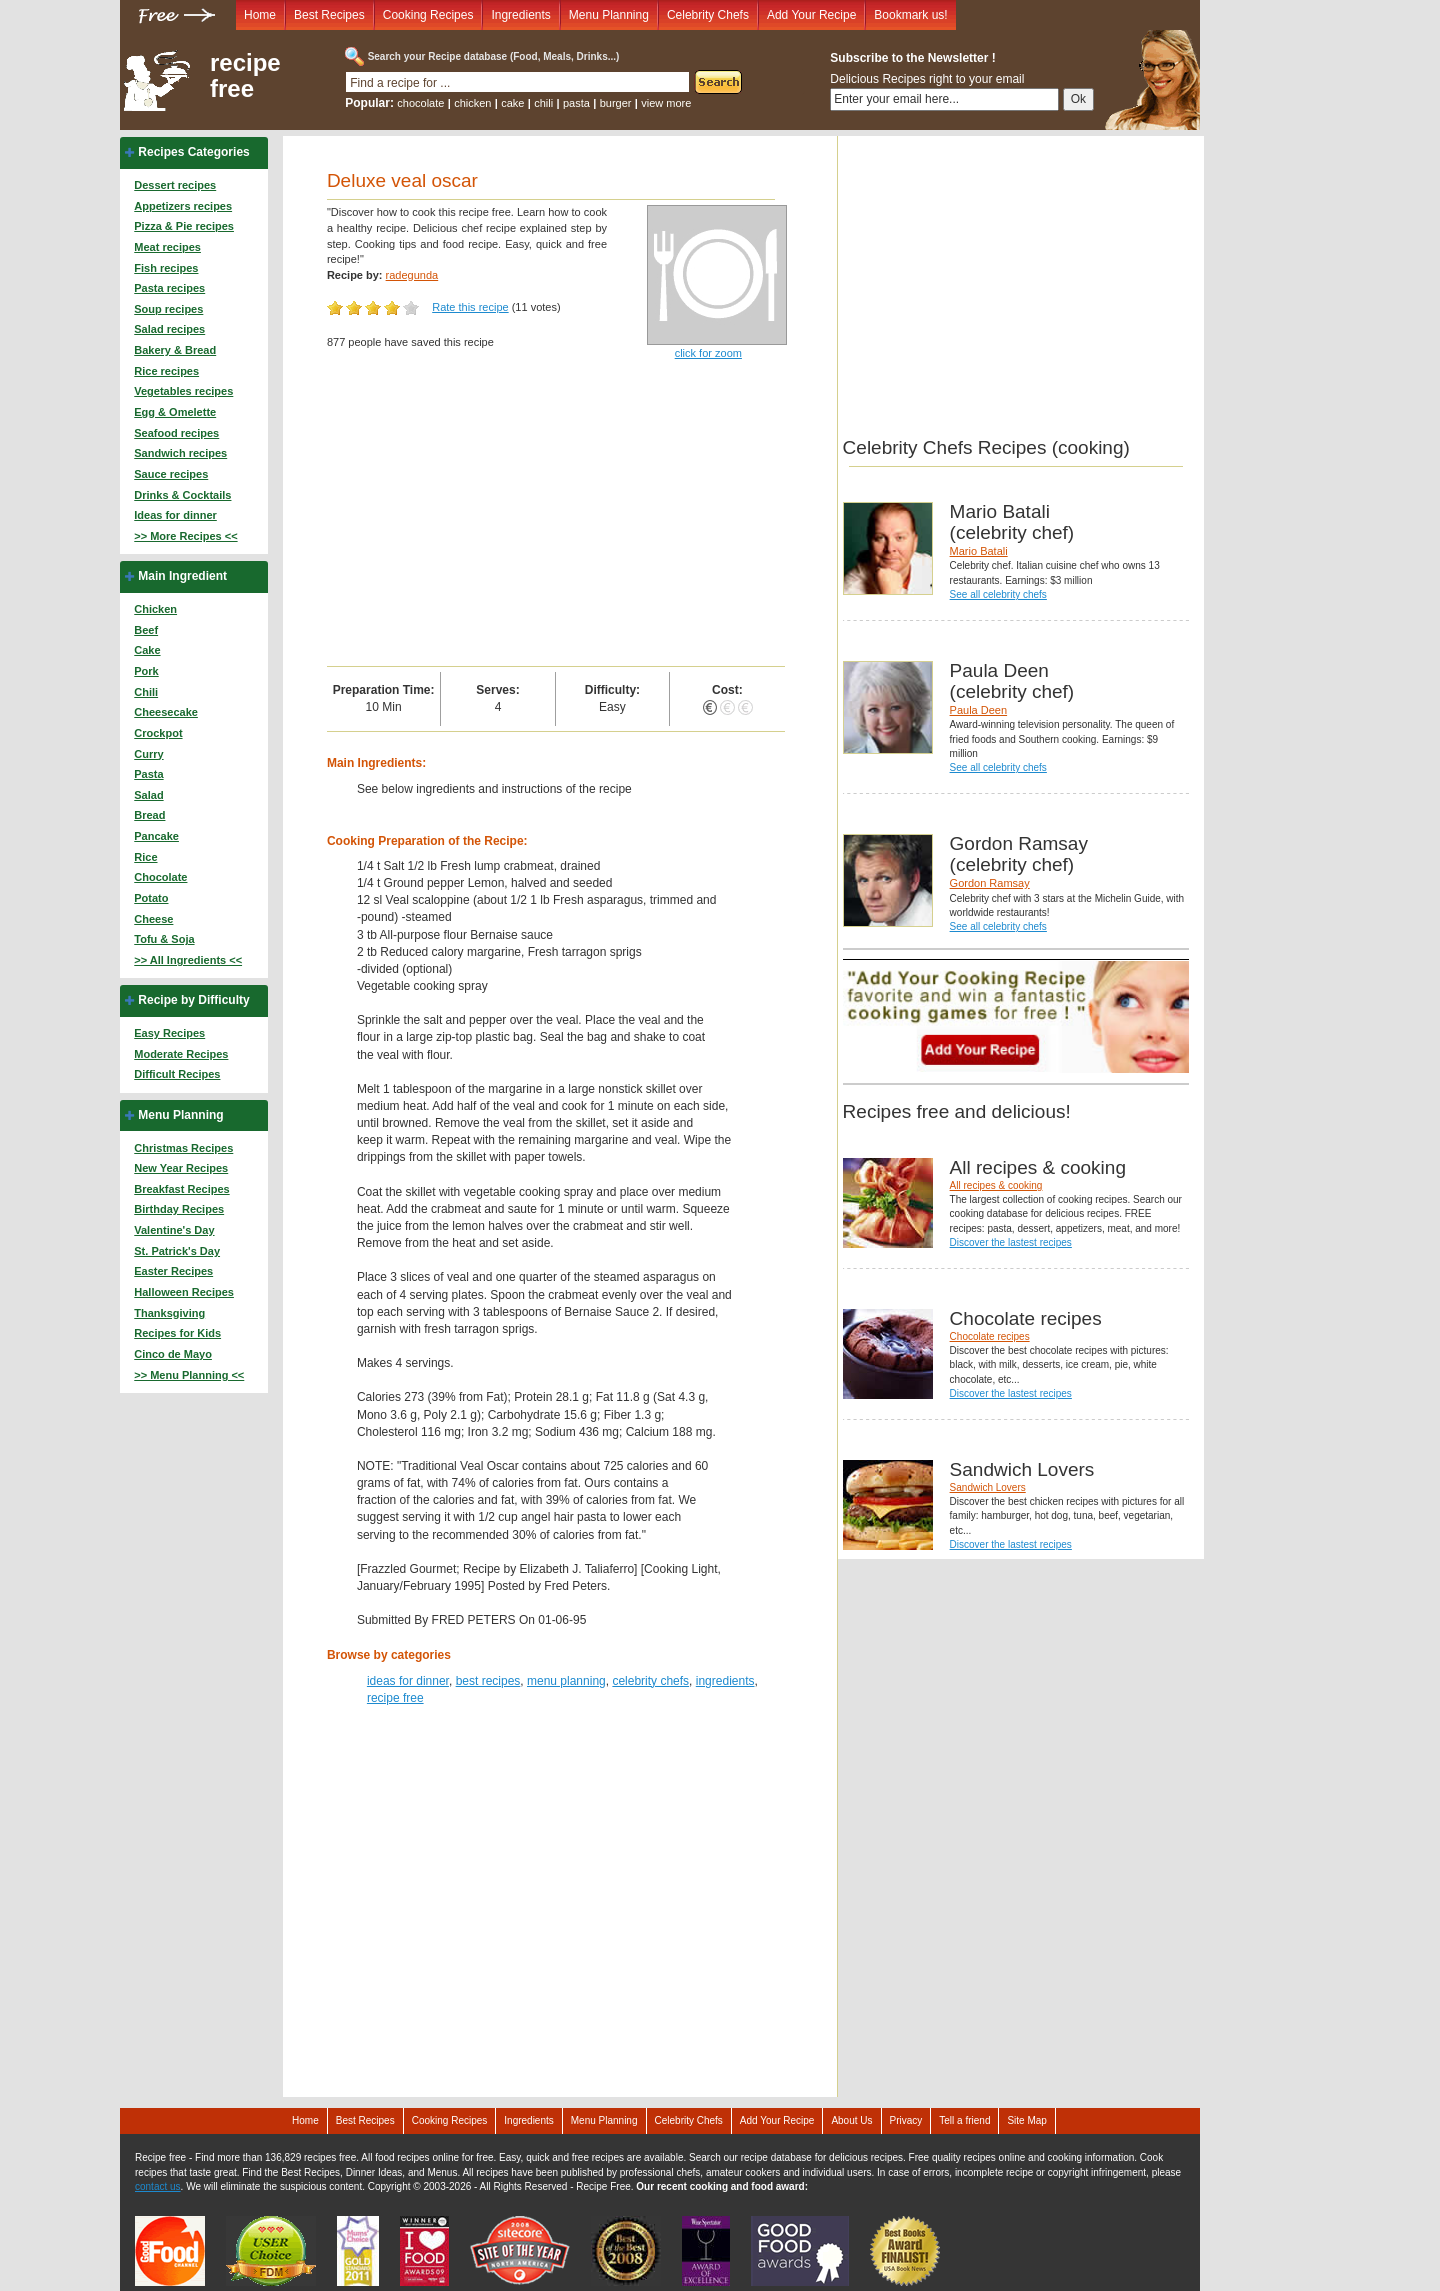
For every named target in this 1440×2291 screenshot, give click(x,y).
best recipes (488, 1681)
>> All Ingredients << (188, 960)
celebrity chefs (650, 1681)
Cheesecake (166, 712)
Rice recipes (166, 371)
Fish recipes (166, 268)
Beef (146, 630)
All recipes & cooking (996, 1185)
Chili (146, 692)
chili (543, 103)
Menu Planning (609, 15)
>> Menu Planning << (189, 1375)
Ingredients (520, 15)
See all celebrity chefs (998, 594)
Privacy (906, 2120)
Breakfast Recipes (181, 1189)
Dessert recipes (175, 185)
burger (616, 103)
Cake (147, 650)
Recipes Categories (193, 152)
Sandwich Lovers (988, 1487)
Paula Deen (979, 710)
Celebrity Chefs (708, 15)
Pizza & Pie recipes (184, 226)
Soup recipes (168, 309)
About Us (851, 2120)
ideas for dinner (408, 1681)
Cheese (153, 919)
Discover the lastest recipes (1011, 1242)
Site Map (1026, 2120)
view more (666, 103)
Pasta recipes (169, 288)
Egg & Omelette (175, 412)
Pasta (148, 774)
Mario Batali (979, 551)
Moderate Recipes (181, 1054)
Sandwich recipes (180, 453)
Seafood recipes (176, 433)
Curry (148, 754)
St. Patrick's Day (177, 1251)
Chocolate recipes (990, 1336)
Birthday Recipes (179, 1209)
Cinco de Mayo (173, 1354)
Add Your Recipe (811, 15)
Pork (146, 671)
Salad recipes (169, 329)
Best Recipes (329, 15)
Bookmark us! (910, 15)
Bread (149, 815)
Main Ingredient (182, 576)
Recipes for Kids (177, 1333)
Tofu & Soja (164, 939)
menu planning (566, 1681)
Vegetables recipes (183, 391)
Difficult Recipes (177, 1074)
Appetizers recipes (183, 206)
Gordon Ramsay (990, 883)
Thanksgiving (169, 1313)
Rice (145, 857)
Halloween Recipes (184, 1292)
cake (512, 103)
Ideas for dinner (175, 515)
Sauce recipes (171, 474)
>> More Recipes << (185, 536)
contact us (158, 2186)
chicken (472, 103)
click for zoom (708, 353)
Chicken (155, 609)
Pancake (156, 836)
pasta (576, 103)
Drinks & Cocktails (182, 495)
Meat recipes (167, 247)
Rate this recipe (470, 307)
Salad (148, 795)
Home (260, 15)
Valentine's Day (174, 1230)
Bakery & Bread (175, 350)
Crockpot (158, 733)
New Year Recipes (181, 1168)
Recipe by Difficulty (193, 1000)
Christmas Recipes (183, 1148)
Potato (151, 898)
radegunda (412, 275)
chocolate (420, 103)
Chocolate (160, 877)
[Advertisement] (556, 516)
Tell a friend (964, 2120)
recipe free (245, 76)
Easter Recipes (173, 1271)
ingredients (725, 1681)
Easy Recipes (169, 1033)
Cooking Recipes (428, 15)
